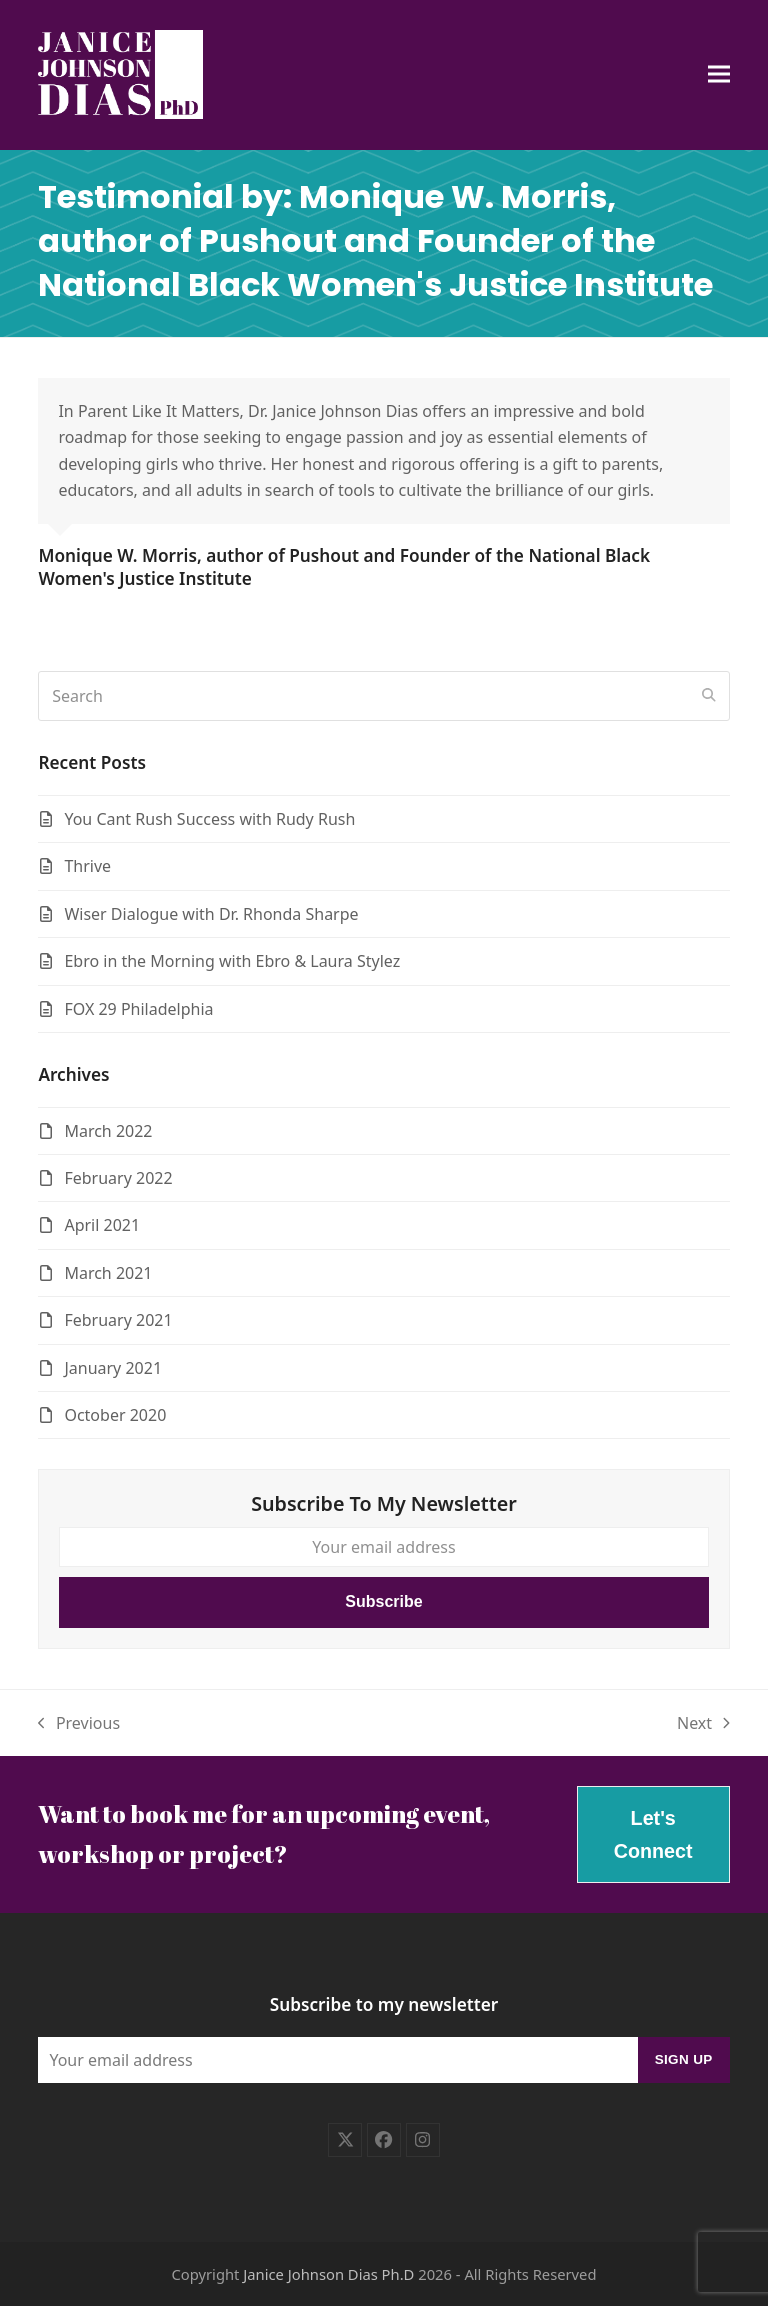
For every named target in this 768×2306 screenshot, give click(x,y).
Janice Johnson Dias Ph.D (328, 2274)
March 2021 (108, 1273)
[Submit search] (709, 696)
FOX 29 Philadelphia (138, 1009)
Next (703, 1724)
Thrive (87, 866)
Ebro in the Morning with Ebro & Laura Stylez (232, 961)
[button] (719, 74)
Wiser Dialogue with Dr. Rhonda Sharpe (211, 914)
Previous (79, 1724)
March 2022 (108, 1131)
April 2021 (102, 1225)
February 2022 (118, 1178)
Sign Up (684, 2059)
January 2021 (113, 1368)
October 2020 (115, 1415)
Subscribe (383, 1601)
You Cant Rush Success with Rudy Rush (209, 819)
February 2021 (118, 1320)
